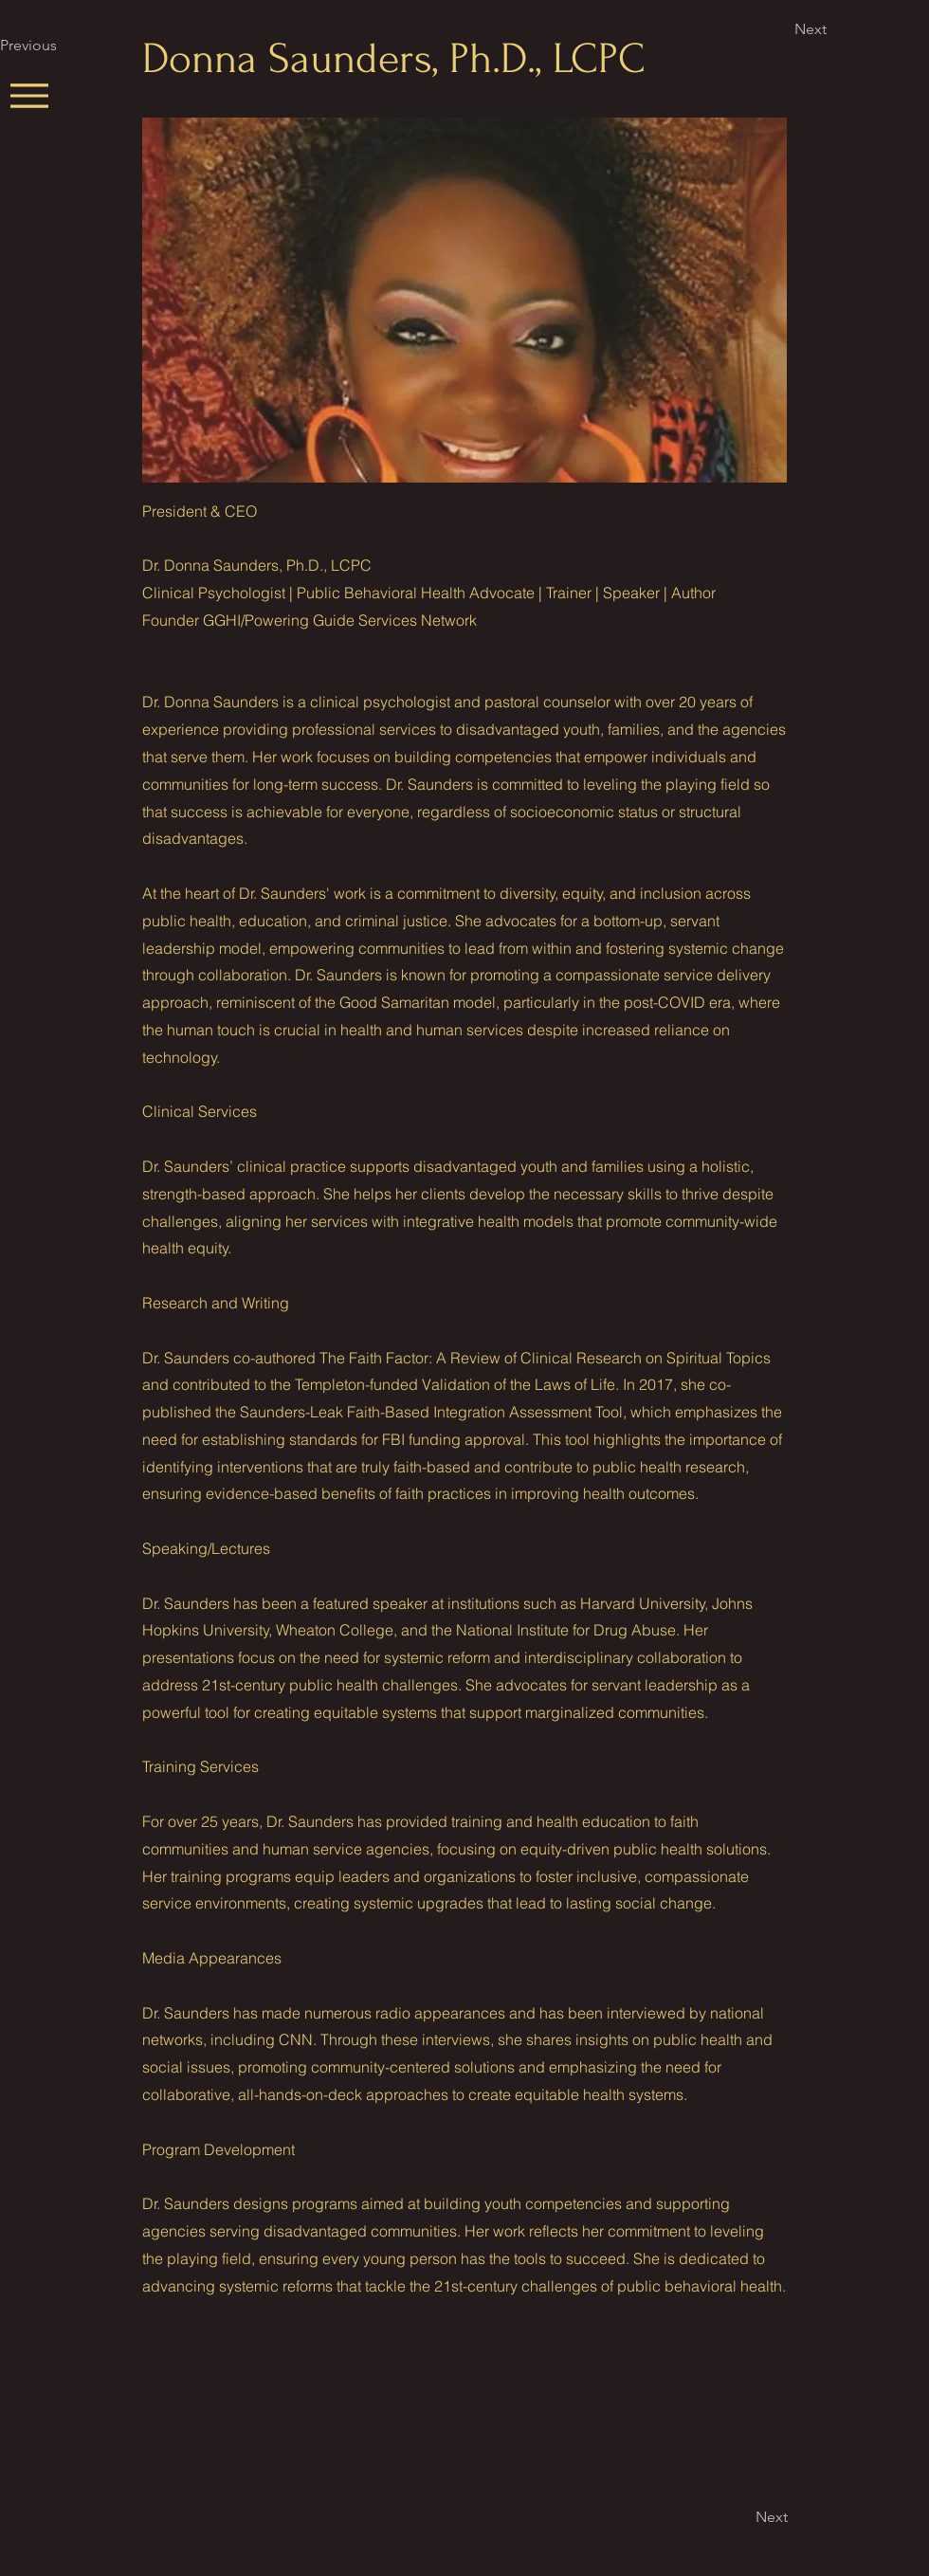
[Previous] (62, 45)
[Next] (857, 29)
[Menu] (29, 95)
